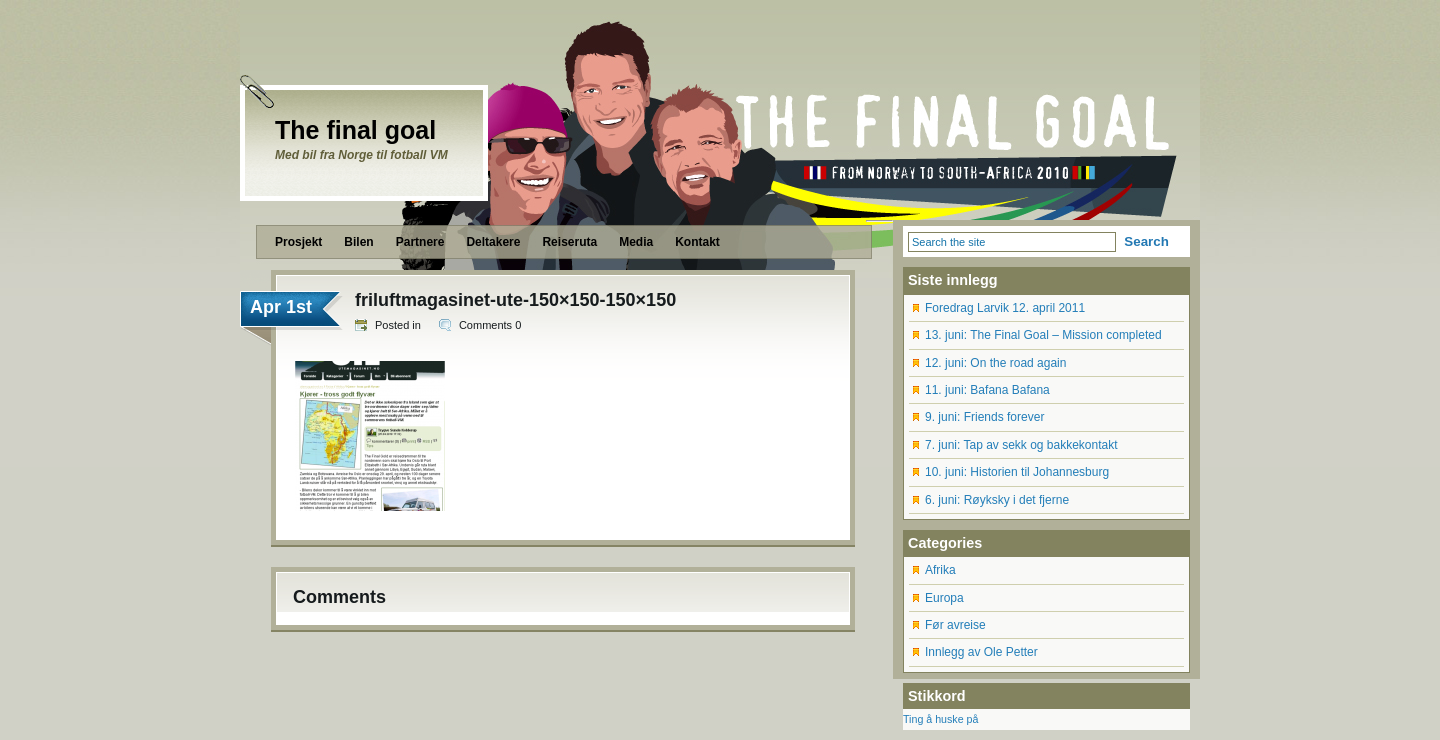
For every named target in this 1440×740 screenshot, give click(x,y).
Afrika (940, 570)
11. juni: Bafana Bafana (987, 390)
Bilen (358, 242)
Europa (944, 598)
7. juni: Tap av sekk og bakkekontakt (1021, 445)
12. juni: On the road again (995, 363)
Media (636, 242)
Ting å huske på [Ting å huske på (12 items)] (940, 719)
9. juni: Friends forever (984, 417)
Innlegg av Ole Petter (981, 652)
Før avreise (955, 625)
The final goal (355, 130)
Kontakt (697, 242)
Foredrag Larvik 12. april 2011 (1005, 308)
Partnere (420, 242)
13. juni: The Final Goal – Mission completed (1043, 335)
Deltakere (493, 242)
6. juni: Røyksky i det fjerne (997, 500)
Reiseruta (569, 242)
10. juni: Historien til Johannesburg (1017, 472)
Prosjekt (298, 242)
